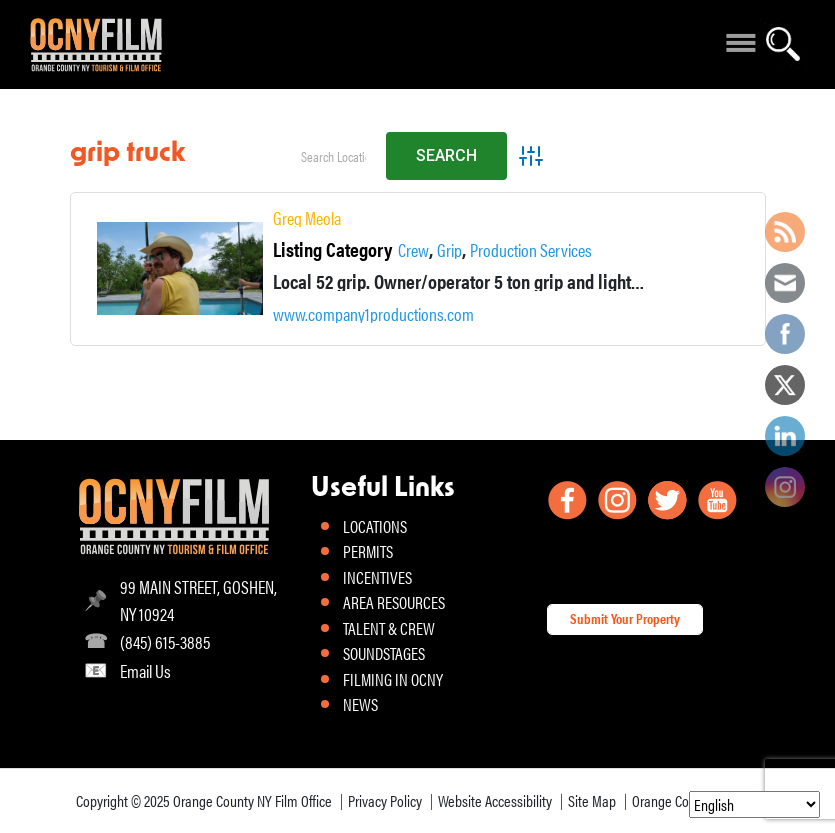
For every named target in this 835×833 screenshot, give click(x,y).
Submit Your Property (625, 618)
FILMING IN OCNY (393, 679)
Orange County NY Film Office (252, 800)
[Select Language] (754, 804)
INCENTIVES (377, 577)
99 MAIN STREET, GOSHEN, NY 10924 (198, 600)
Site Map (592, 800)
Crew (413, 250)
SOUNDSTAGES (384, 653)
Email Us (145, 670)
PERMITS (368, 551)
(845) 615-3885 (165, 641)
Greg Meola (307, 218)
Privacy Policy (385, 800)
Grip (449, 250)
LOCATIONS (375, 526)
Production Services (531, 250)
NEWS (360, 704)
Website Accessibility (495, 800)
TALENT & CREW (389, 628)
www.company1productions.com (373, 314)
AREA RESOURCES (394, 602)
